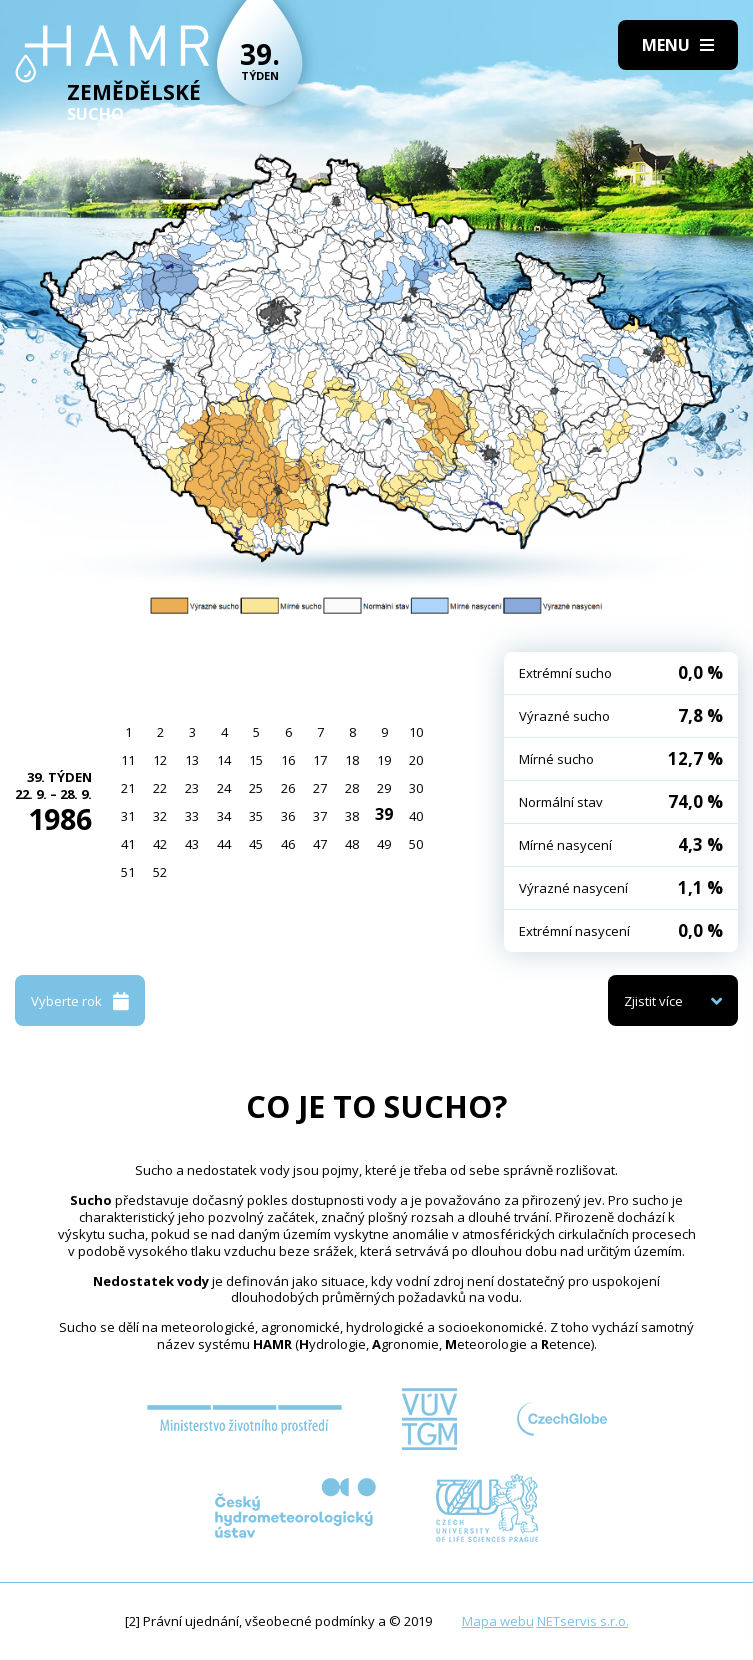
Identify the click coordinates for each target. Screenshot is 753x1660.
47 (320, 844)
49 (384, 844)
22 (160, 788)
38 (352, 816)
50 (416, 844)
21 (128, 788)
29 (384, 788)
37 (320, 816)
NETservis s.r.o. (583, 1621)
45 (256, 844)
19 (384, 760)
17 (320, 760)
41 (128, 844)
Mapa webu (498, 1621)
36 (288, 816)
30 (416, 788)
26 (288, 788)
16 (288, 760)
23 (192, 788)
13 (192, 760)
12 (160, 760)
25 (256, 788)
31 (128, 816)
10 (416, 732)
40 (416, 816)
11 (128, 760)
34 (224, 816)
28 (352, 788)
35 (256, 816)
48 (352, 844)
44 (224, 844)
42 (160, 844)
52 (160, 872)
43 (192, 844)
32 (160, 816)
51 (128, 872)
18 (352, 760)
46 (288, 844)
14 (224, 760)
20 (416, 760)
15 (256, 760)
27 (320, 788)
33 (192, 816)
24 (224, 788)
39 (384, 814)
